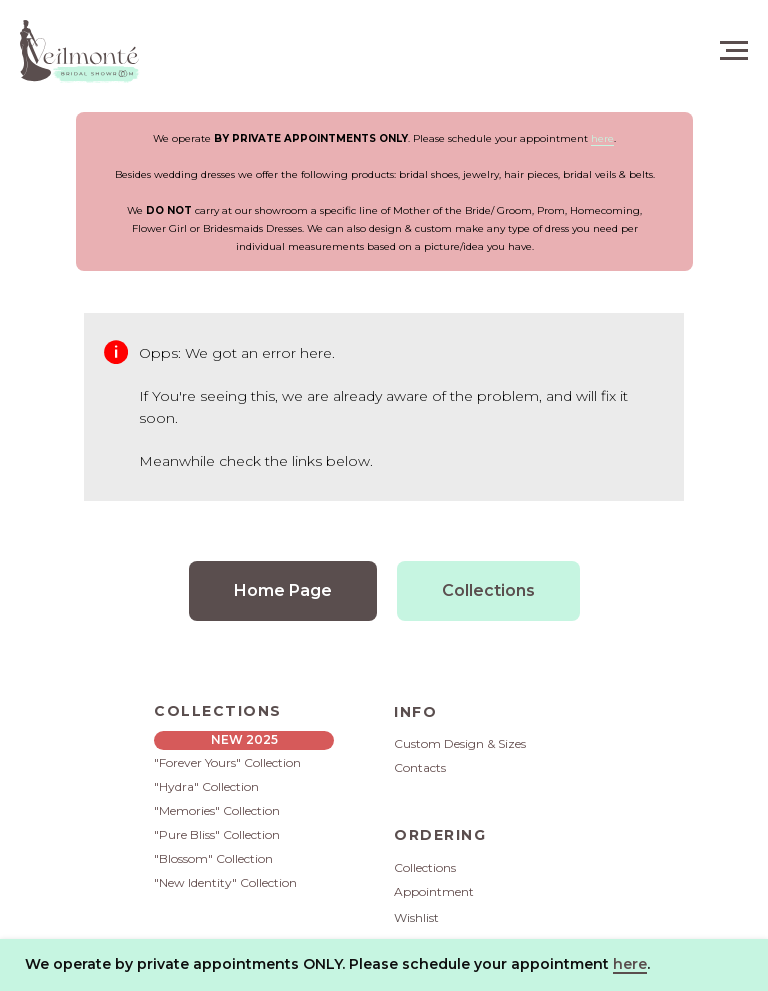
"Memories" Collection (217, 810)
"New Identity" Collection (225, 882)
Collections (425, 867)
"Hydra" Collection (206, 786)
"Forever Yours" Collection (227, 762)
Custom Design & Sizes (460, 743)
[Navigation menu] (734, 51)
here (602, 138)
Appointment (434, 891)
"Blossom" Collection (213, 858)
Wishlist (416, 917)
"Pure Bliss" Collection (217, 834)
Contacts (420, 767)
